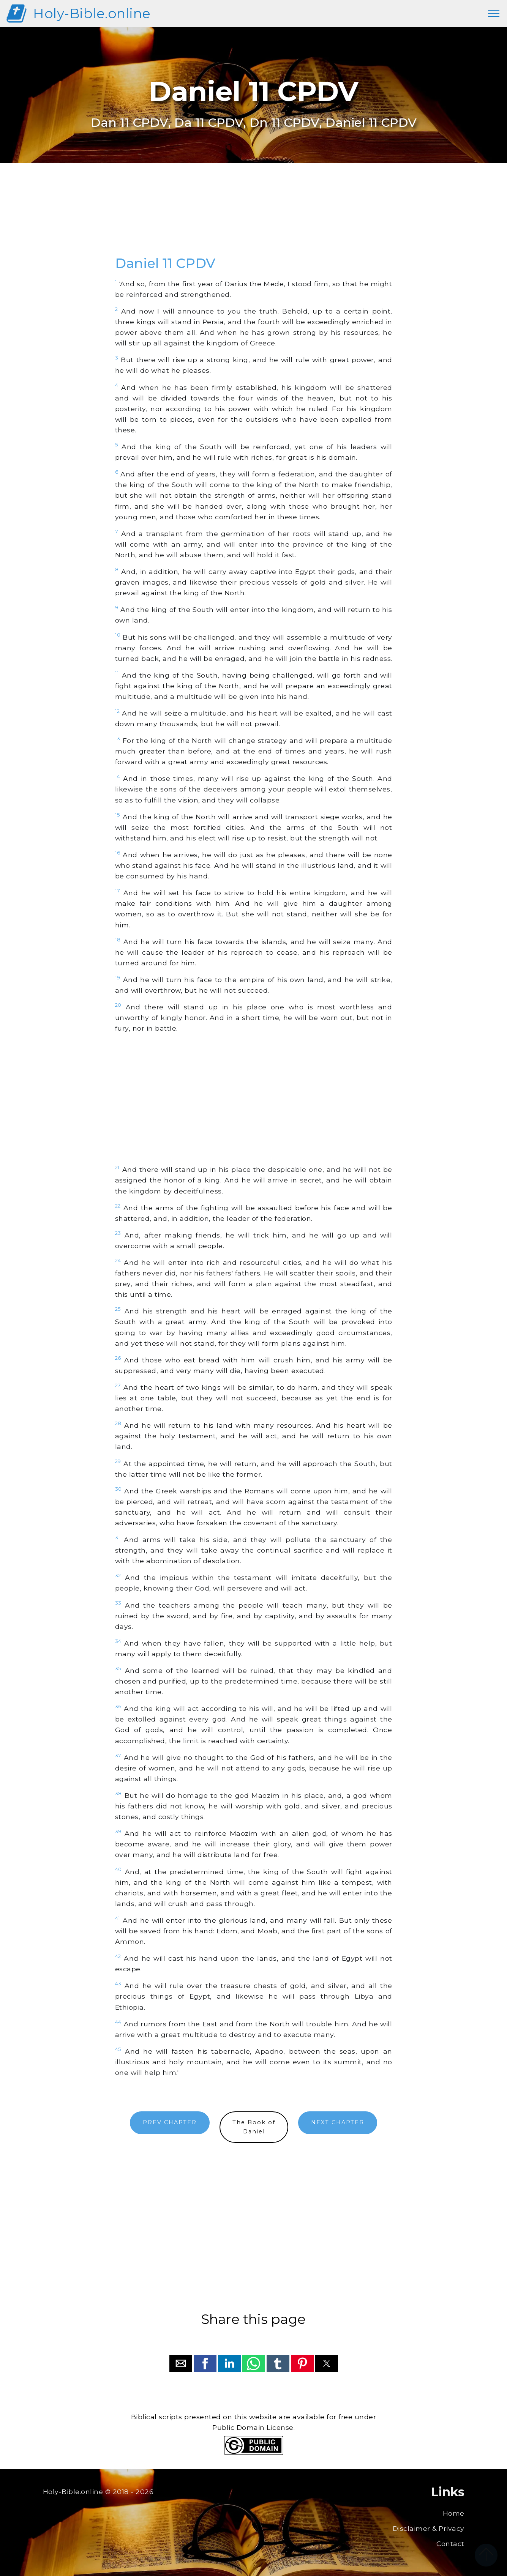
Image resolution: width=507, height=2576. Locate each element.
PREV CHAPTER (170, 2122)
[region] (254, 217)
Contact (450, 2544)
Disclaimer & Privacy (428, 2528)
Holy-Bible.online (92, 13)
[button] (180, 2363)
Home (453, 2513)
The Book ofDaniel (253, 2127)
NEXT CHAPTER (337, 2122)
